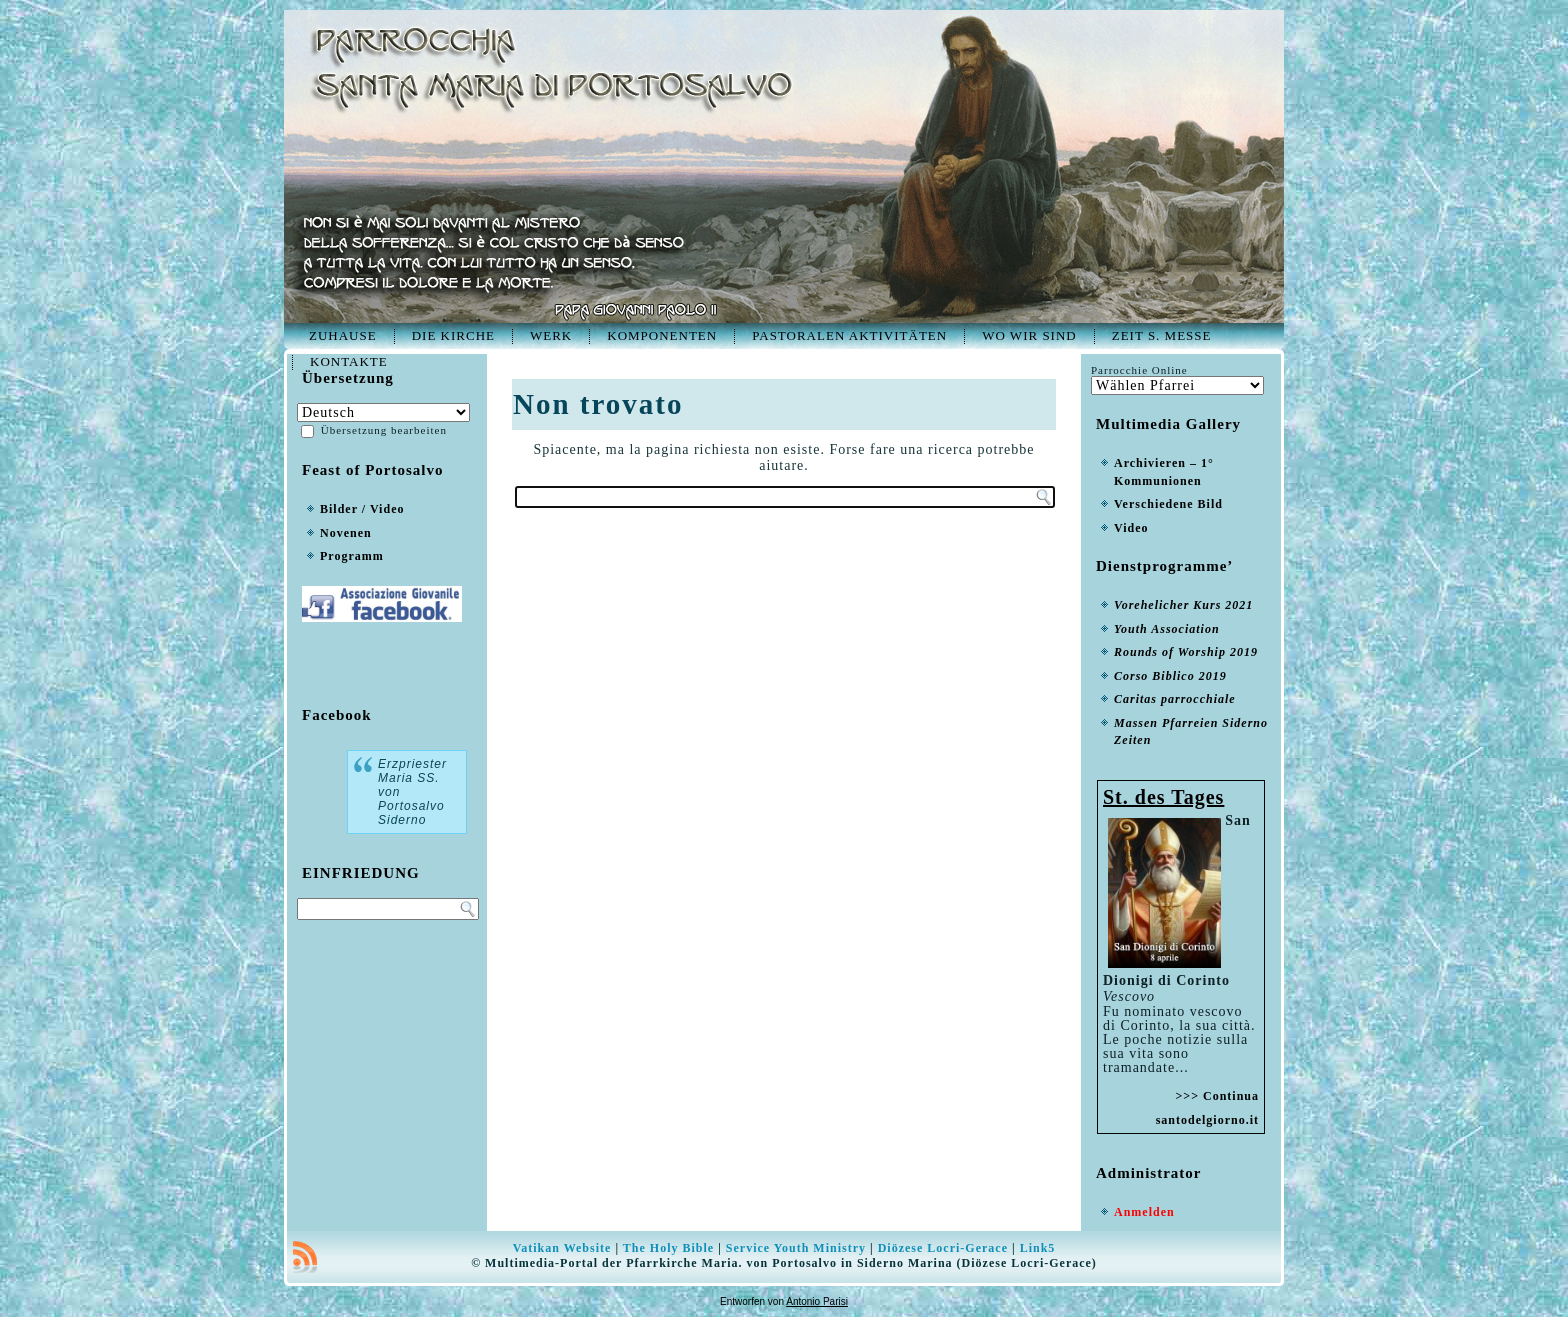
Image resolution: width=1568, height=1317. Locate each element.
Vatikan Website (562, 1248)
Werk (551, 335)
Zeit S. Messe (1162, 335)
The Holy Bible (668, 1248)
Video (1131, 528)
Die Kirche (453, 335)
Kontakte (349, 361)
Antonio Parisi (817, 1301)
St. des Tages (1163, 797)
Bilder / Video (362, 509)
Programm (352, 556)
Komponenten (662, 335)
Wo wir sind (1029, 335)
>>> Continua (1217, 1096)
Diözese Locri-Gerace (943, 1248)
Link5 (1038, 1248)
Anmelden (1144, 1212)
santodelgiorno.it (1207, 1120)
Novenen (346, 533)
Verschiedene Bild (1168, 504)
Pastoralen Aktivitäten (849, 335)
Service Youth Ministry (796, 1248)
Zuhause (343, 335)
